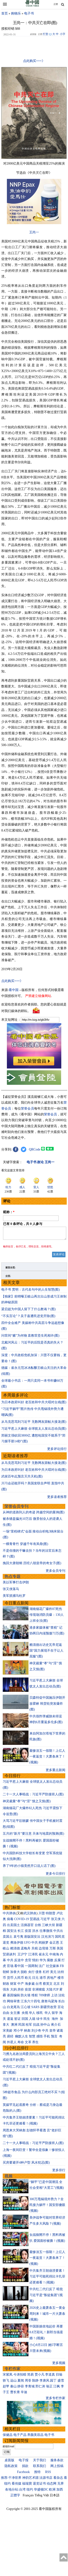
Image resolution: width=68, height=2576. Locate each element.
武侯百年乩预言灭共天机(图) (22, 1531)
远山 (13, 2436)
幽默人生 (21, 2091)
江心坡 (25, 2062)
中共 (34, 1998)
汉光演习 (47, 1992)
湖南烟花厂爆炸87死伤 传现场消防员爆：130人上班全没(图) (46, 1670)
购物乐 (16, 13)
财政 (6, 2039)
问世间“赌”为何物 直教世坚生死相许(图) (30, 1391)
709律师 (44, 2050)
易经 (10, 2091)
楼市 (60, 2033)
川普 (41, 1968)
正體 (55, 4)
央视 (25, 2068)
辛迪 (24, 2447)
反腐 (57, 2015)
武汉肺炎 (29, 1968)
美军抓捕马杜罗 (14, 1651)
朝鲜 (6, 2027)
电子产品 (19, 2490)
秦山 (13, 2441)
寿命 (20, 2097)
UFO (27, 1998)
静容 (20, 2441)
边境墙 (43, 2003)
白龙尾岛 (13, 2062)
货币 (10, 2033)
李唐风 (44, 2436)
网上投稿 (56, 2521)
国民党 (60, 1992)
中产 (20, 2039)
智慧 (32, 2091)
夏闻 (20, 2436)
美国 (60, 2003)
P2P (55, 2044)
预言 (54, 2091)
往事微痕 (46, 1986)
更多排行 (58, 2225)
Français (28, 2550)
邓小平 (18, 2086)
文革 (28, 2097)
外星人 (12, 2097)
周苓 (28, 2436)
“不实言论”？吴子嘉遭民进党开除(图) (28, 1371)
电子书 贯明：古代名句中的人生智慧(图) (30, 1345)
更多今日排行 (55, 1929)
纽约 (29, 2544)
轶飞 (6, 2436)
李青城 (30, 2441)
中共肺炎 (9, 1968)
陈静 (35, 2436)
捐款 (25, 2521)
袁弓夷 (18, 1992)
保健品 (8, 2490)
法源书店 (45, 2533)
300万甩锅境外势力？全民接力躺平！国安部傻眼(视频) (47, 2260)
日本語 (54, 2550)
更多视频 (58, 2418)
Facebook (23, 2527)
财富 (13, 2039)
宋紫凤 (8, 2430)
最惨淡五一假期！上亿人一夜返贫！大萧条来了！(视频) (47, 1811)
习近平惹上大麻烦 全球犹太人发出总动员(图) (33, 1484)
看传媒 (16, 2539)
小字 (62, 34)
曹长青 (15, 2447)
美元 (53, 2027)
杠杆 (46, 2027)
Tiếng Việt (42, 2550)
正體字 (15, 2550)
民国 (21, 2080)
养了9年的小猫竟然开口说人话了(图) (29, 1921)
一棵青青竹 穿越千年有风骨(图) (25, 1599)
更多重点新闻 (55, 1825)
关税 (34, 2003)
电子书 (29, 13)
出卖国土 (13, 1980)
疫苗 (28, 1986)
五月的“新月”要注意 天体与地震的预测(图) (33, 1889)
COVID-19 (21, 1974)
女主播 (15, 2068)
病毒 (10, 1974)
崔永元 (43, 2009)
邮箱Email (8, 2501)
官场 (10, 2021)
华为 (43, 2015)
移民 (39, 2068)
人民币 (19, 2033)
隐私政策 (11, 2521)
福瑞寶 (27, 2539)
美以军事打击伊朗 (16, 1637)
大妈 (13, 2044)
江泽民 (33, 2009)
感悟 (39, 2091)
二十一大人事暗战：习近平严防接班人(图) (33, 1849)
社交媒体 (52, 2021)
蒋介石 (56, 2080)
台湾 (38, 2039)
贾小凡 (39, 2430)
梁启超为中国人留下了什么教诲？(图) (28, 1364)
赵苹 (6, 2441)
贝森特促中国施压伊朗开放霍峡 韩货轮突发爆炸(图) (47, 1758)
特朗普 (50, 1968)
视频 (9, 2231)
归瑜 (59, 2430)
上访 (54, 2050)
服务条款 (56, 2515)
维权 (34, 2050)
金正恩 (54, 1998)
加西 (59, 2544)
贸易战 (35, 1974)
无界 (60, 2539)
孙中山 (45, 2080)
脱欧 (24, 2027)
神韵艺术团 (30, 2533)
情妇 (35, 2015)
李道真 (50, 2430)
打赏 (45, 34)
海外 (55, 2074)
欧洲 (52, 2544)
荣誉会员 (27, 1161)
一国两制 (31, 2021)
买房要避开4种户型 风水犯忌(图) (26, 2218)
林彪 (27, 2086)
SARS (35, 2062)
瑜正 (49, 2441)
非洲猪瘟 (38, 2044)
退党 (6, 1998)
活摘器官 (27, 1980)
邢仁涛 (40, 2441)
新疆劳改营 (48, 2062)
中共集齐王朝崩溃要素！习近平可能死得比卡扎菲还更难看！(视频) (47, 2331)
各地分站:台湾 (15, 2544)
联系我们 (39, 2521)
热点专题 (12, 1631)
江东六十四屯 (30, 2056)
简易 (30, 2430)
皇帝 (52, 2086)
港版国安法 (32, 1992)
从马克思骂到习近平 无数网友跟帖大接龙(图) (33, 1477)
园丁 (53, 2436)
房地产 (52, 2033)
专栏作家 (12, 2424)
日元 (35, 2033)
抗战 (36, 2080)
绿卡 (39, 2074)
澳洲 (14, 2080)
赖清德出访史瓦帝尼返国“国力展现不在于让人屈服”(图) (46, 1706)
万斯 (52, 2003)
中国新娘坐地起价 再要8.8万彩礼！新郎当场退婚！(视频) (46, 2387)
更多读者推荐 (57, 1552)
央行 (31, 2027)
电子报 (23, 2515)
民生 (47, 2074)
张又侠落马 (11, 1644)
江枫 (56, 2441)
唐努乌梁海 (49, 2056)
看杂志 (58, 2533)
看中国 (13, 1043)
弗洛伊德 (16, 1998)
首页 (4, 13)
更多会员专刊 (55, 1626)
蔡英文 (48, 2039)
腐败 (50, 2015)
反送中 (19, 2015)
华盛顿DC (41, 2544)
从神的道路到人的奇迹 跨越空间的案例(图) (34, 1567)
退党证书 (39, 2539)
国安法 (12, 1986)
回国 (25, 2074)
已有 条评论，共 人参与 (22, 1277)
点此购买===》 (34, 61)
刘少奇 (36, 2086)
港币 (43, 2033)
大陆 (49, 2044)
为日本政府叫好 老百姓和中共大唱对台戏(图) (33, 1457)
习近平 (45, 1974)
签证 (17, 2074)
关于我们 (39, 2515)
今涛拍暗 (19, 2430)
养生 (35, 2097)
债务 (38, 2027)
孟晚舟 (25, 2003)
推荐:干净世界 (11, 2533)
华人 (32, 2068)
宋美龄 (8, 2086)
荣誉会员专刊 (16, 1561)
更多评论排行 (57, 1504)
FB (62, 2021)
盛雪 (60, 2436)
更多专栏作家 (55, 2453)
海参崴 (30, 2039)
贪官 (28, 2015)
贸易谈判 (10, 2009)
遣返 (10, 2074)
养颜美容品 (35, 2490)
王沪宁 (22, 2009)
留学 (55, 2068)
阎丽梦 (43, 1998)
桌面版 (9, 2515)
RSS (48, 2527)
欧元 (28, 2033)
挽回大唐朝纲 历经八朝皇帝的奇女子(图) (32, 1618)
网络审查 (13, 2056)
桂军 (29, 2080)
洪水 (35, 1986)
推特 (37, 2527)
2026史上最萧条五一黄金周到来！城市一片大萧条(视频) (47, 2368)
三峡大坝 (48, 1980)
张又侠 (56, 1974)
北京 (56, 2039)
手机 (47, 2091)
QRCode (34, 1202)
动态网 (51, 2539)
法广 (42, 2021)
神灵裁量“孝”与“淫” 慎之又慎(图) (27, 1856)
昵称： (9, 1265)
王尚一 (34, 232)
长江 (20, 1986)
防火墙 (25, 2050)
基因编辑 (13, 2050)
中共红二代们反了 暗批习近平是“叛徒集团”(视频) (46, 2350)
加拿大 (15, 2027)
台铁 (38, 1980)
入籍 (32, 2074)
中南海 (54, 2009)
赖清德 (15, 2003)
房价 (20, 2044)
